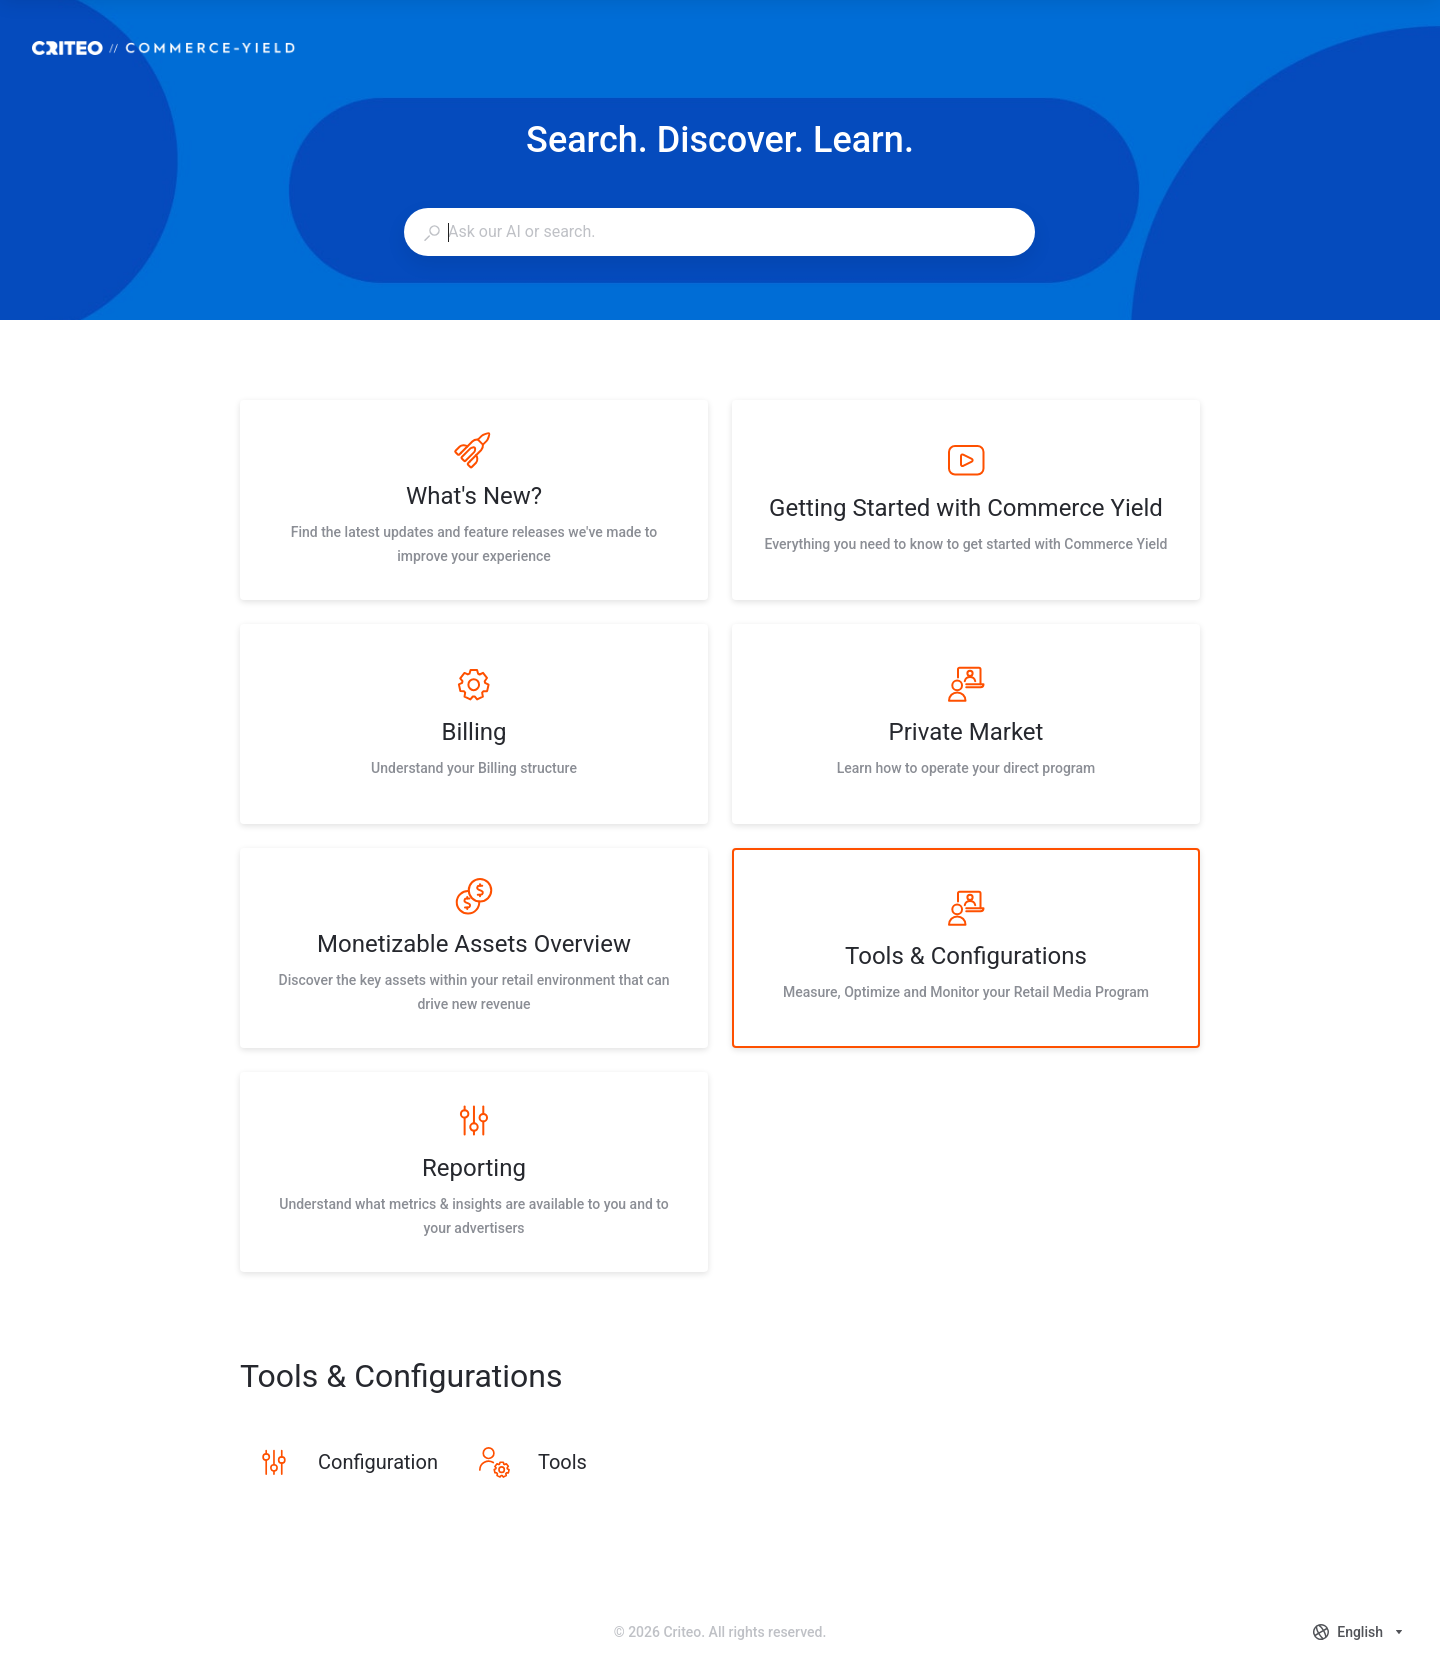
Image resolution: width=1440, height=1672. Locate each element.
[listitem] (474, 500)
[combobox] (719, 232)
